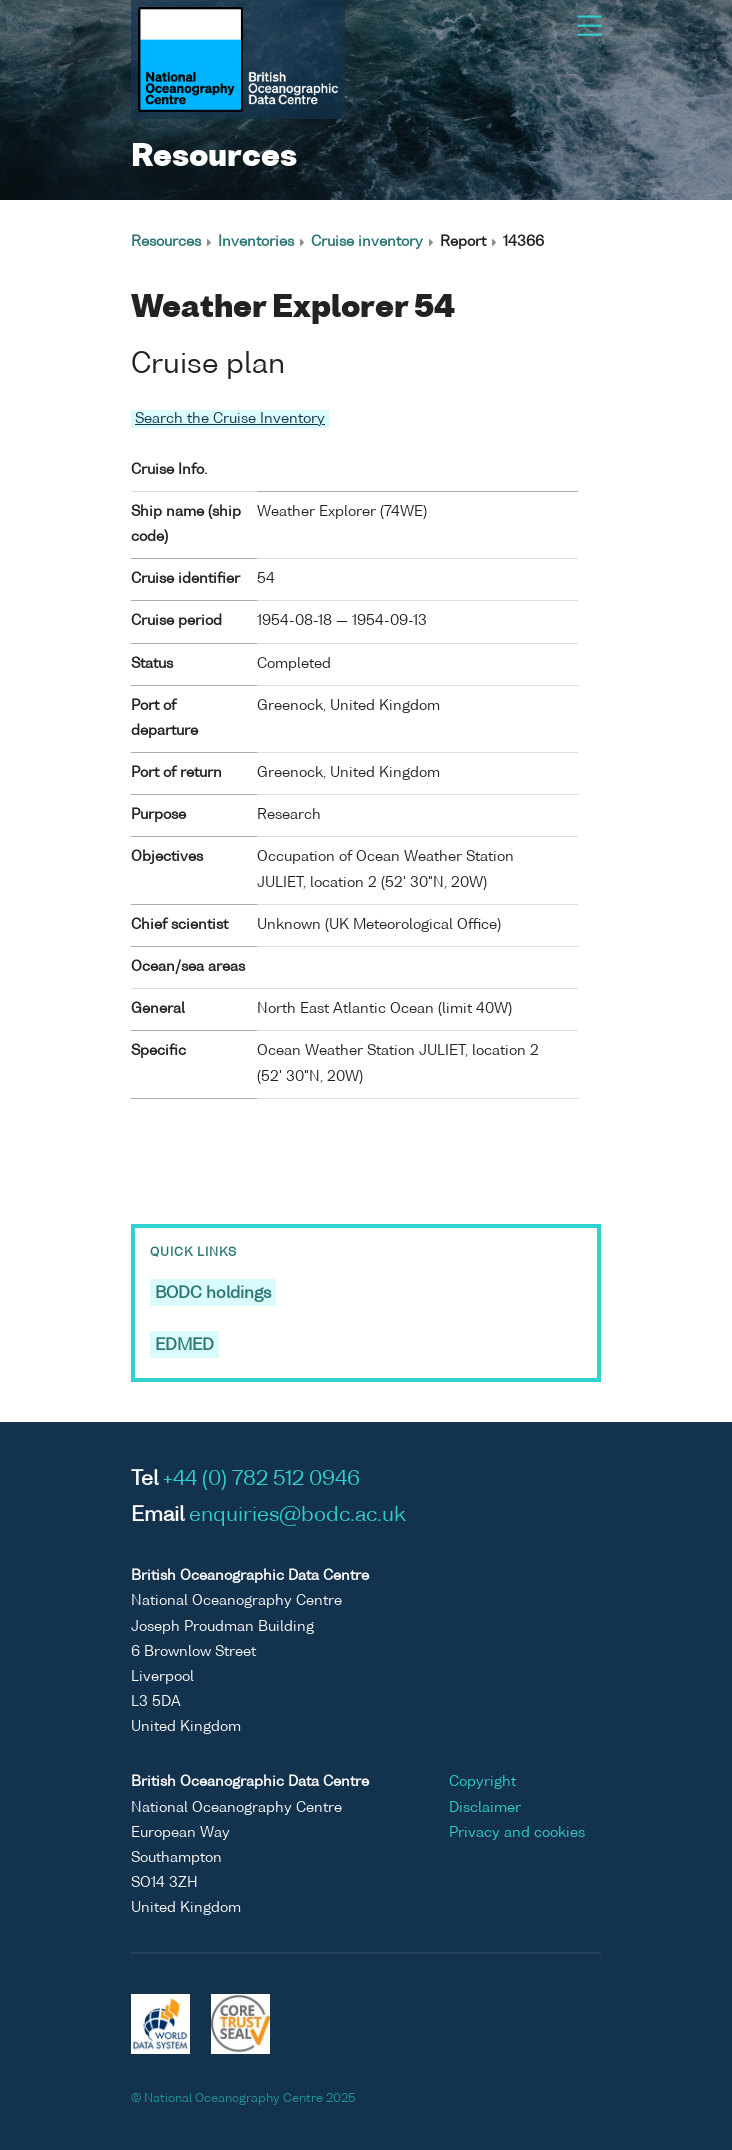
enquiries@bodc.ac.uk (297, 1516)
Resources (166, 242)
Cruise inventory (367, 242)
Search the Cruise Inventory (230, 419)
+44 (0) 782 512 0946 (261, 1480)
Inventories (256, 242)
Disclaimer (485, 1808)
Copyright (482, 1782)
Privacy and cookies (517, 1833)
